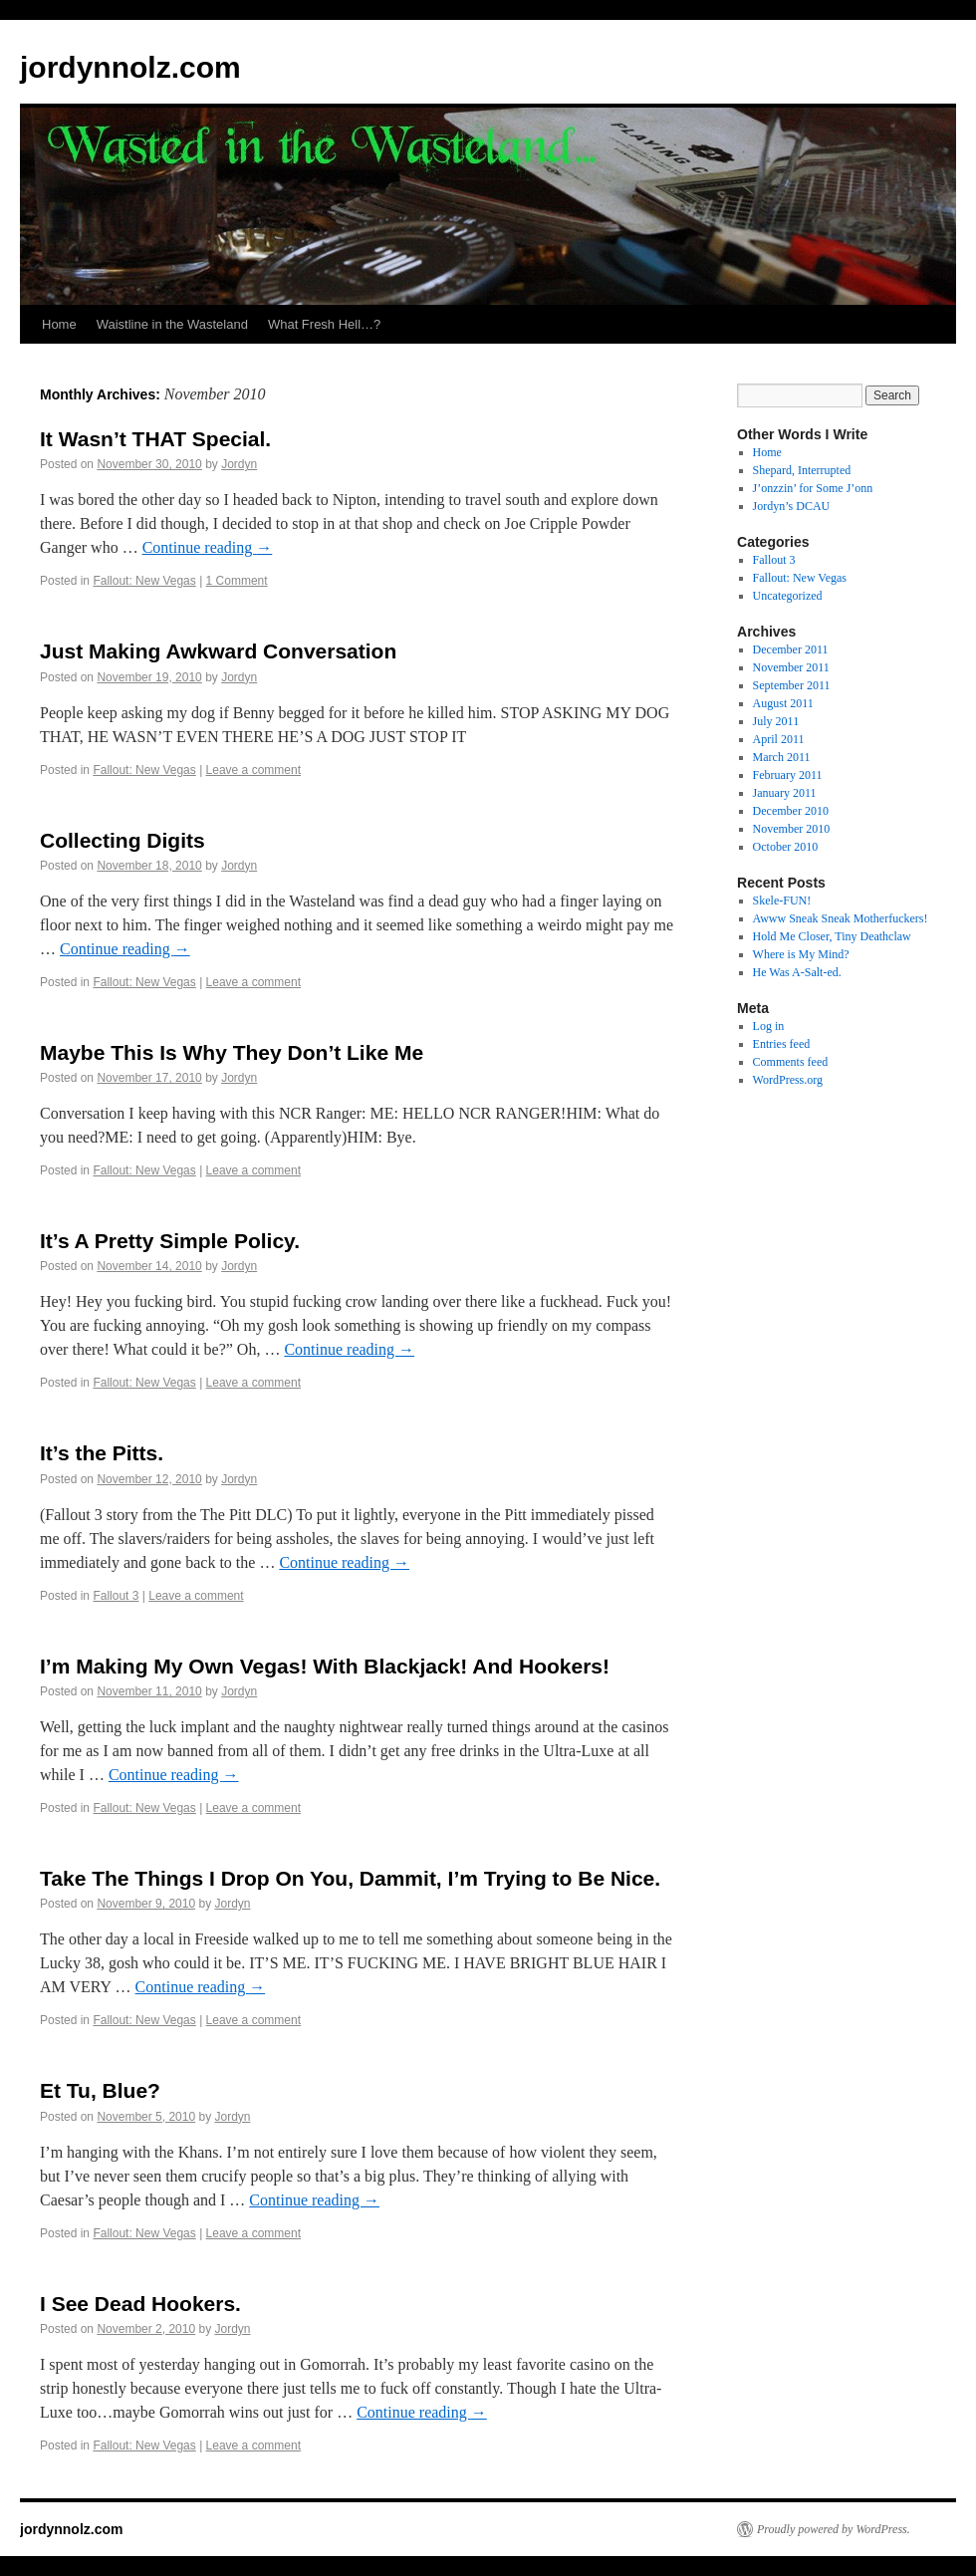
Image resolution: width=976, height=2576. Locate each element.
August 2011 (783, 703)
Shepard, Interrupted (802, 470)
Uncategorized (788, 596)
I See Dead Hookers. (140, 2303)
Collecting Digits (122, 840)
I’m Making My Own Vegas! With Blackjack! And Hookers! (325, 1666)
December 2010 (791, 811)
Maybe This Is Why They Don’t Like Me (231, 1052)
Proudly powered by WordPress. (833, 2529)
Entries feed (782, 1044)
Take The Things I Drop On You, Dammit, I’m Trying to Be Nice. (350, 1878)
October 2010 (786, 847)
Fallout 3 (115, 1596)
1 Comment (237, 581)
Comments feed (791, 1062)
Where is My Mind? (801, 954)
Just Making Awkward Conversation (218, 651)
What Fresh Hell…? (324, 324)
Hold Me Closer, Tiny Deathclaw (832, 936)
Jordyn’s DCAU (792, 506)
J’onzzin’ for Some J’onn (813, 488)
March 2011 (782, 757)
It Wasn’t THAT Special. (155, 438)
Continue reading (207, 547)
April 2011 (779, 739)
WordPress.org (788, 1080)
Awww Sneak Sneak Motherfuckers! (840, 918)
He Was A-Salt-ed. (797, 972)
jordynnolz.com (130, 67)
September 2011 (792, 685)
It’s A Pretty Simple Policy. (170, 1240)
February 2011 (788, 775)
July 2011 (776, 721)
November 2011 (791, 667)
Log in (769, 1026)
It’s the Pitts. (101, 1452)
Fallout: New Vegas (144, 581)
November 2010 (792, 829)
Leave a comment (253, 770)
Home (59, 324)
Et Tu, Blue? (100, 2090)
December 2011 (791, 649)
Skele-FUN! (782, 900)
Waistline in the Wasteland (172, 324)
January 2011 (785, 793)
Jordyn (239, 464)
